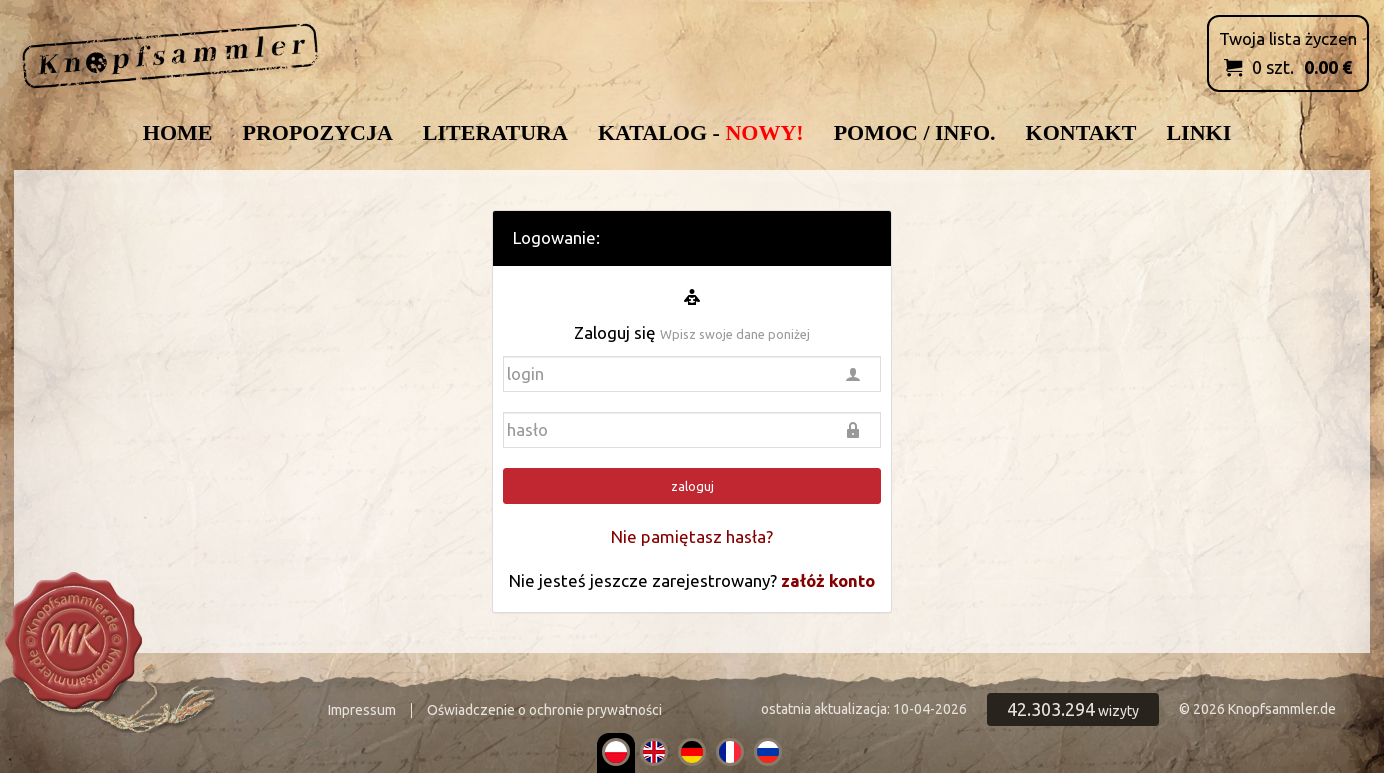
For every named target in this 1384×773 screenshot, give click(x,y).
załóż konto (828, 580)
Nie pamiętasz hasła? (692, 536)
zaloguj (692, 486)
